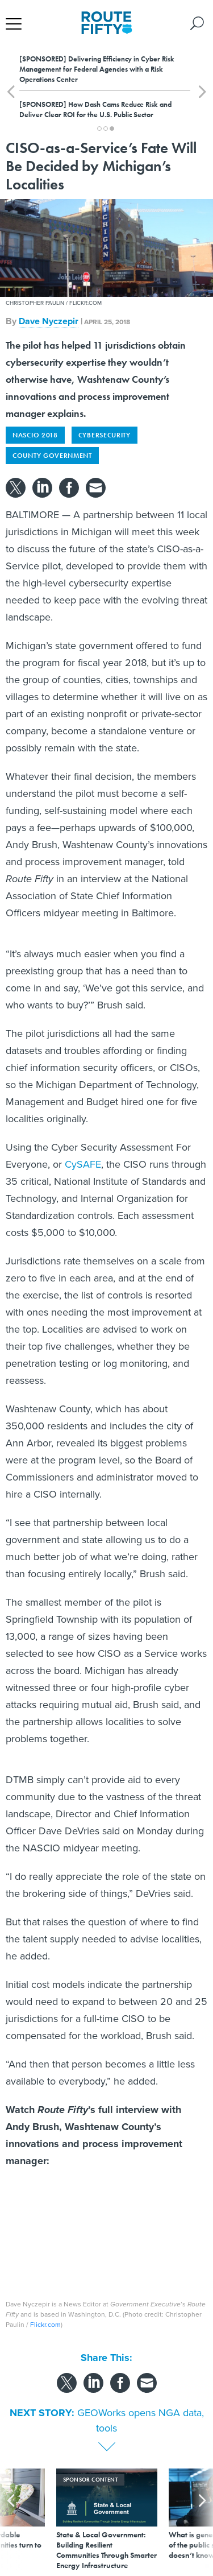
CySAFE (83, 1164)
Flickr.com (45, 2324)
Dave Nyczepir (48, 321)
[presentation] (11, 2519)
